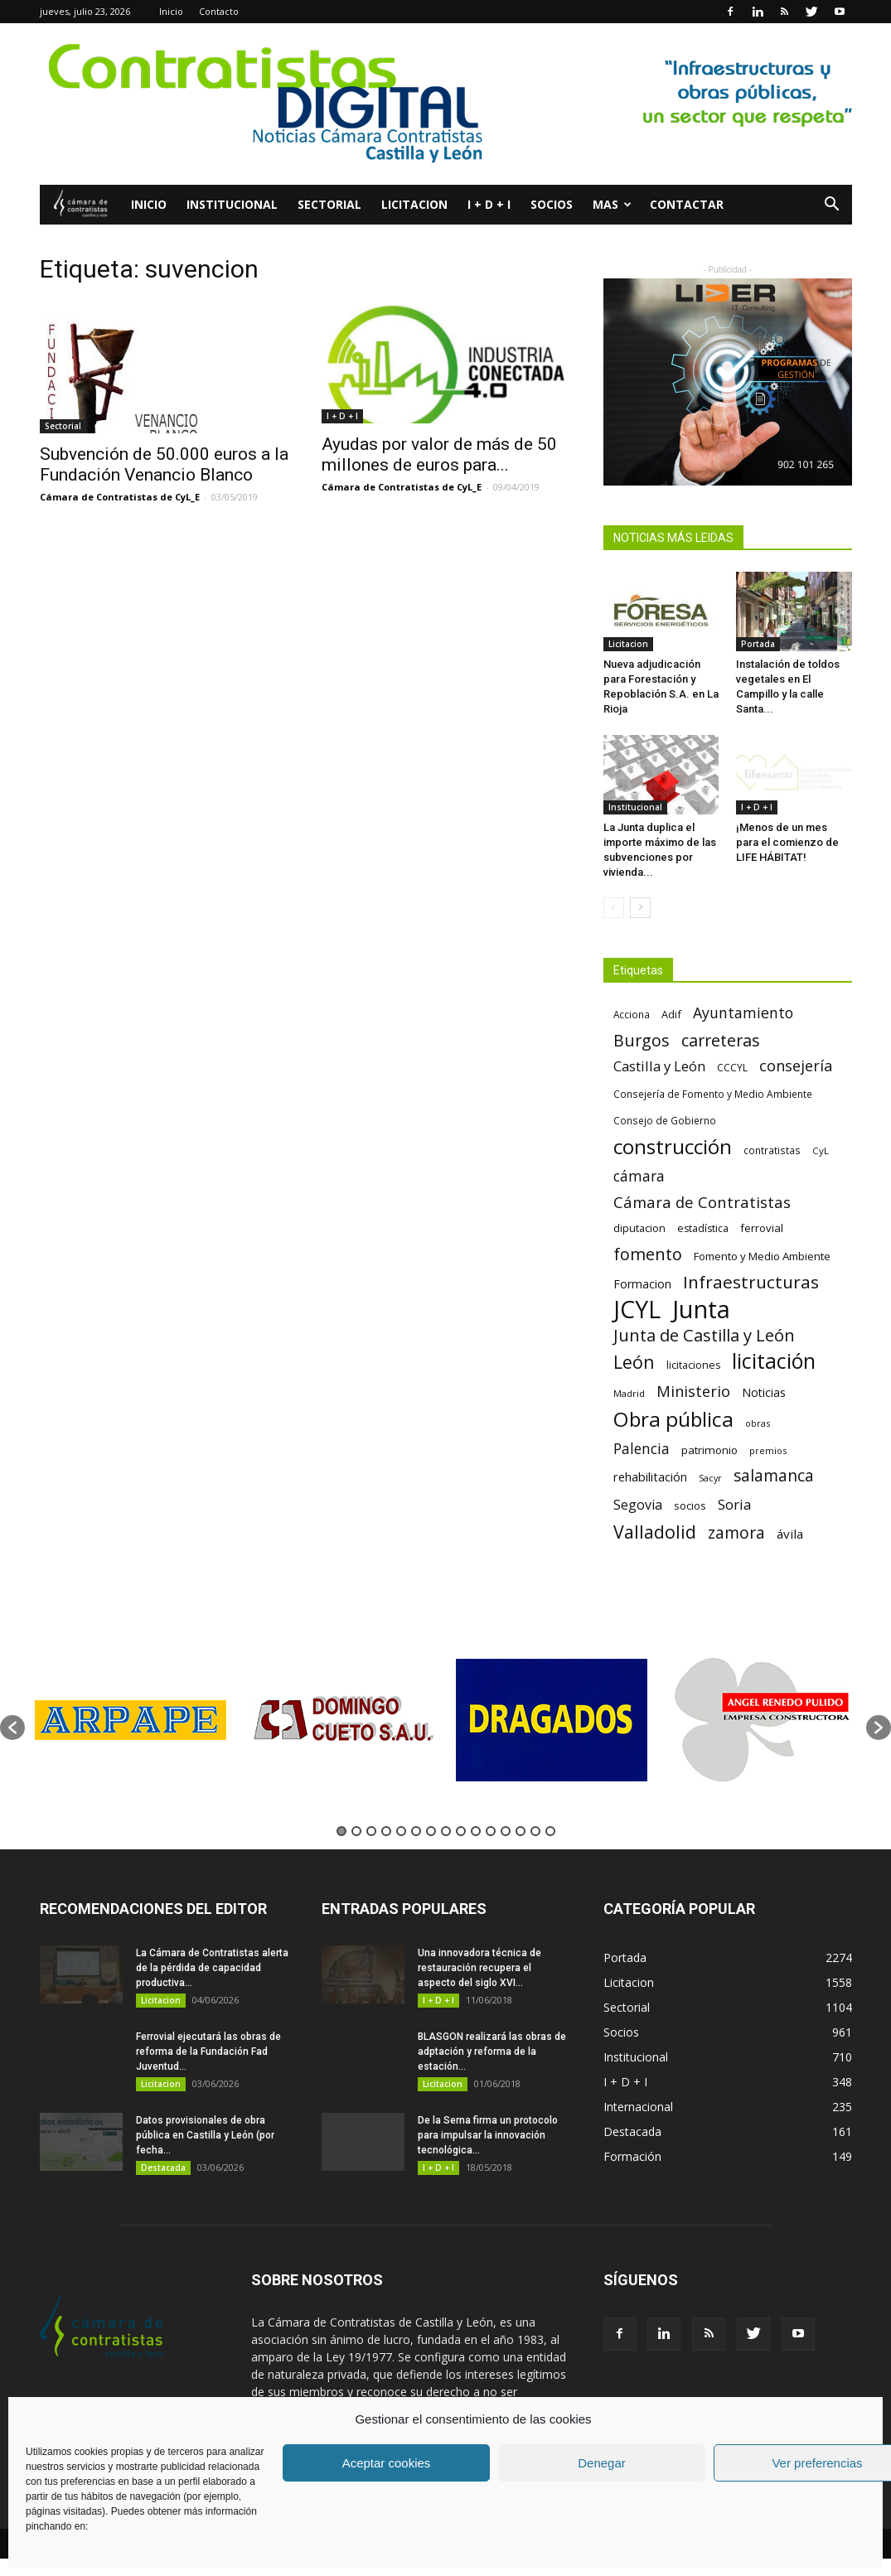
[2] (445, 104)
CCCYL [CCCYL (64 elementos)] (732, 1068)
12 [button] (506, 1831)
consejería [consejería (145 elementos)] (795, 1066)
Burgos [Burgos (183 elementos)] (641, 1040)
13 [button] (520, 1831)
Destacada (163, 2167)
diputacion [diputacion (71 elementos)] (639, 1227)
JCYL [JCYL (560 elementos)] (637, 1309)
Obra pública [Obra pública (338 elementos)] (673, 1419)
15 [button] (550, 1831)
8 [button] (446, 1831)
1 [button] (341, 1831)
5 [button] (401, 1831)
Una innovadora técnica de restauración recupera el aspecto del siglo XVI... (479, 1968)
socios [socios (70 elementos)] (690, 1505)
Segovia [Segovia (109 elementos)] (637, 1505)
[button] (832, 206)
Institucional (232, 204)
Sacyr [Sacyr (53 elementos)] (710, 1478)
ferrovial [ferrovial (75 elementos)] (761, 1227)
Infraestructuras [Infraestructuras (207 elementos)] (751, 1282)
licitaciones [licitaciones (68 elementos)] (693, 1365)
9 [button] (461, 1831)
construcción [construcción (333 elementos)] (672, 1146)
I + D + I (489, 204)
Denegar (602, 2463)
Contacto (219, 11)
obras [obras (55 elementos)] (757, 1423)
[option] (130, 1719)
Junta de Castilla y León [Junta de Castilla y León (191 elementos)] (704, 1335)
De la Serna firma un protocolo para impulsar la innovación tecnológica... (488, 2135)
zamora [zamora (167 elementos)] (736, 1532)
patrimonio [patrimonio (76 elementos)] (709, 1450)
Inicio (171, 11)
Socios (551, 204)
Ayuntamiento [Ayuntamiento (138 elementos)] (743, 1013)
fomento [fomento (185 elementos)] (647, 1254)
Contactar (687, 204)
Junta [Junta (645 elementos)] (701, 1309)
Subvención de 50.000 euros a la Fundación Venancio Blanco (164, 464)
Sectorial (329, 204)
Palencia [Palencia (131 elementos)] (641, 1448)
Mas (612, 204)
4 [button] (386, 1831)
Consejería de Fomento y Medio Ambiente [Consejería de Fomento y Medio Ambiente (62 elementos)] (712, 1093)
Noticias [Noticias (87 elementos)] (764, 1392)
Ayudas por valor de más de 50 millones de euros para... (439, 454)
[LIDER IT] (727, 382)
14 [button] (535, 1831)
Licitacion (414, 204)
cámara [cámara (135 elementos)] (639, 1176)
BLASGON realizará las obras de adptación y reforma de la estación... (492, 2051)
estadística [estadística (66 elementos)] (703, 1228)
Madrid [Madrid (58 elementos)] (629, 1393)
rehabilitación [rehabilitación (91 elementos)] (650, 1476)
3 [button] (371, 1831)
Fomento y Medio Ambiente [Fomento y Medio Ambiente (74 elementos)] (762, 1256)
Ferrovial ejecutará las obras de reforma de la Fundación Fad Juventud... (208, 2051)
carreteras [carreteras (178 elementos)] (720, 1040)
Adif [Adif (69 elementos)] (671, 1014)
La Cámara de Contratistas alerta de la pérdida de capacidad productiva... (212, 1968)
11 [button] (491, 1831)
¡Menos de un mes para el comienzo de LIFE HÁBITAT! (787, 842)
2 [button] (356, 1831)
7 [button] (431, 1831)
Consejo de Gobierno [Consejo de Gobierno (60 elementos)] (664, 1120)
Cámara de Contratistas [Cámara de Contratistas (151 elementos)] (702, 1202)
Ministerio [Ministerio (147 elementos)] (693, 1390)
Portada (758, 644)
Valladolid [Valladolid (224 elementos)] (654, 1531)
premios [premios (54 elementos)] (768, 1450)
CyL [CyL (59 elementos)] (820, 1150)
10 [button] (476, 1831)
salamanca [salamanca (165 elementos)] (774, 1476)
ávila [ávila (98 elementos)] (790, 1533)
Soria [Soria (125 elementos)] (735, 1504)
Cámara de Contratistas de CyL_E (120, 497)
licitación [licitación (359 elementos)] (774, 1361)
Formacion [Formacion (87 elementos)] (642, 1284)
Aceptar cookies (386, 2463)
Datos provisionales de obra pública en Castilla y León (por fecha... (205, 2135)
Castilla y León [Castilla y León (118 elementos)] (659, 1066)
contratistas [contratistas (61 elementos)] (772, 1150)
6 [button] (416, 1831)
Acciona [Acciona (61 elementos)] (631, 1014)
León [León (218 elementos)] (634, 1361)
